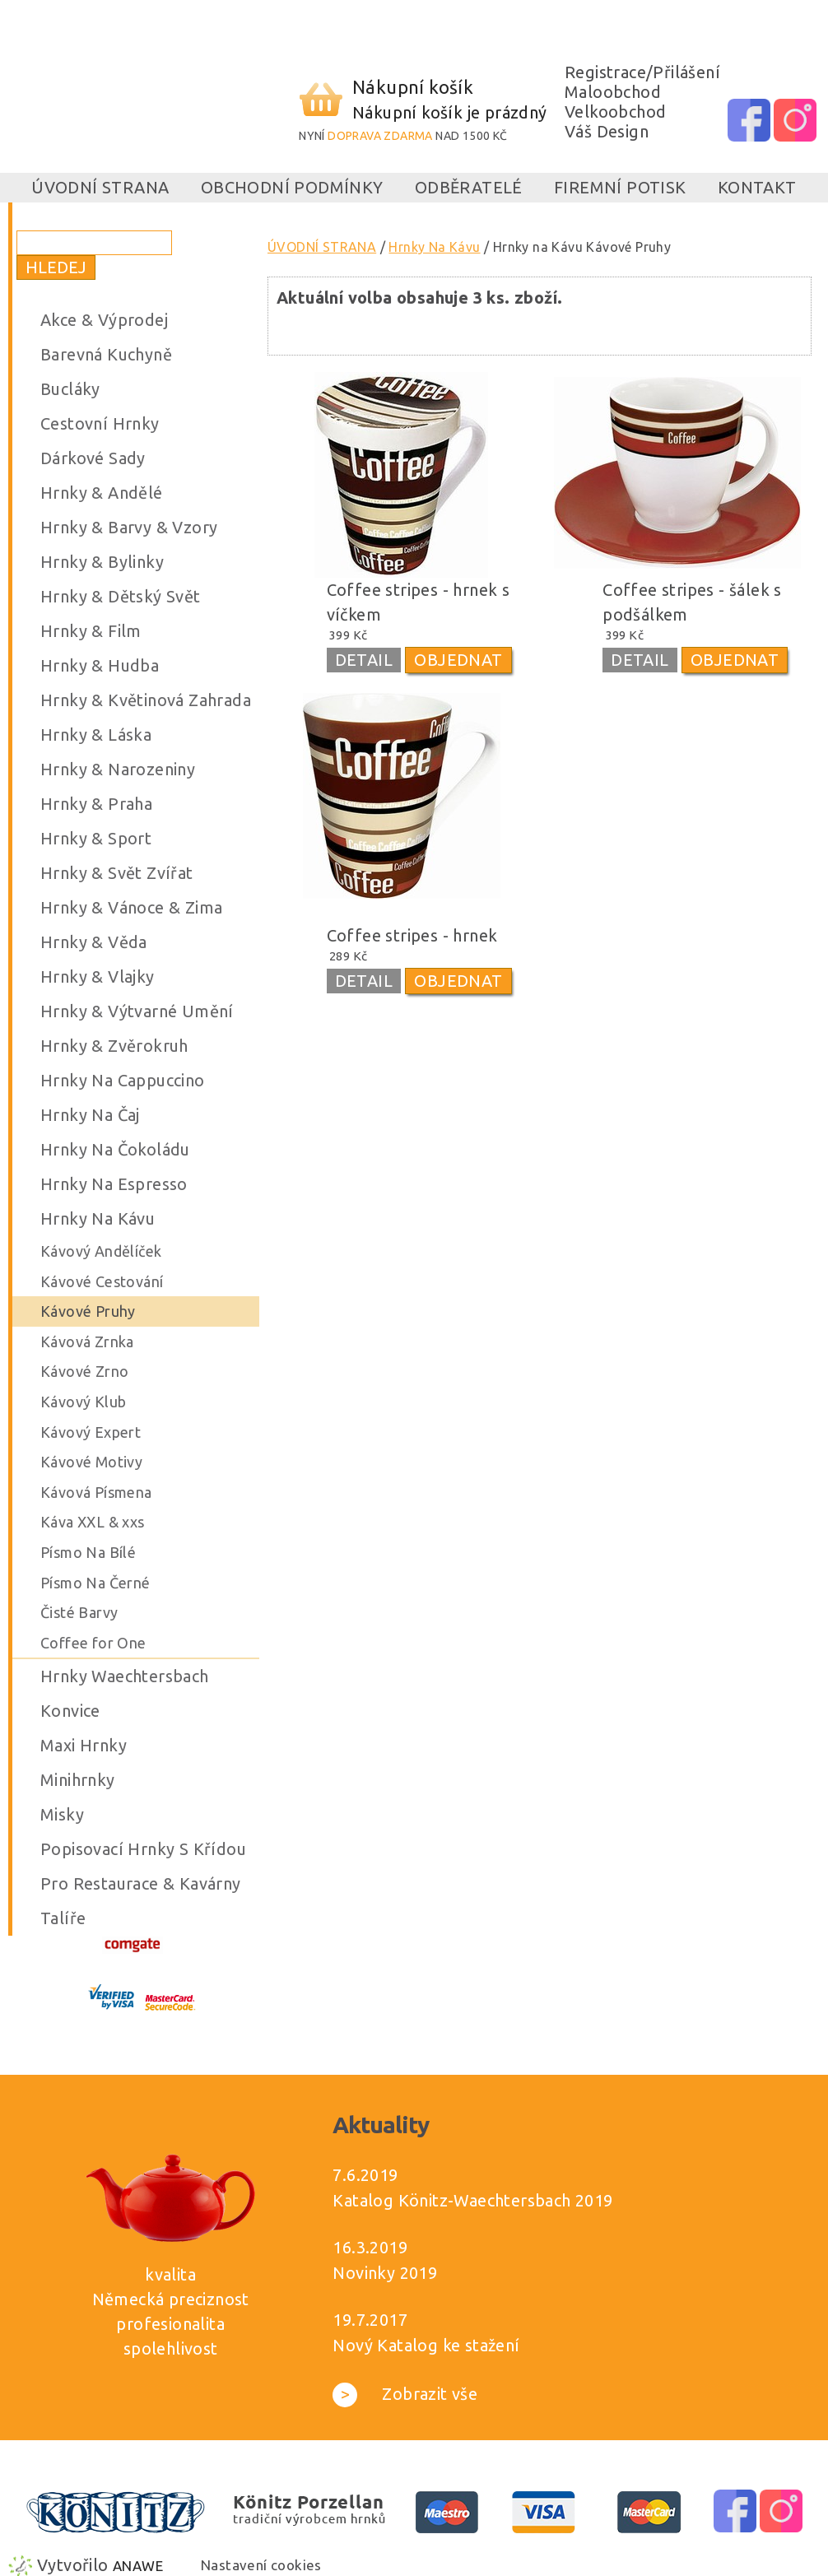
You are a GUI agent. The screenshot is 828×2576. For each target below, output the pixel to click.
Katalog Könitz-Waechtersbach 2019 (472, 2200)
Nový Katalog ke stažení (426, 2345)
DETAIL (364, 659)
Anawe (138, 2566)
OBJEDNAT (458, 659)
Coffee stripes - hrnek (412, 935)
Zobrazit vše (405, 2393)
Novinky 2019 (385, 2272)
